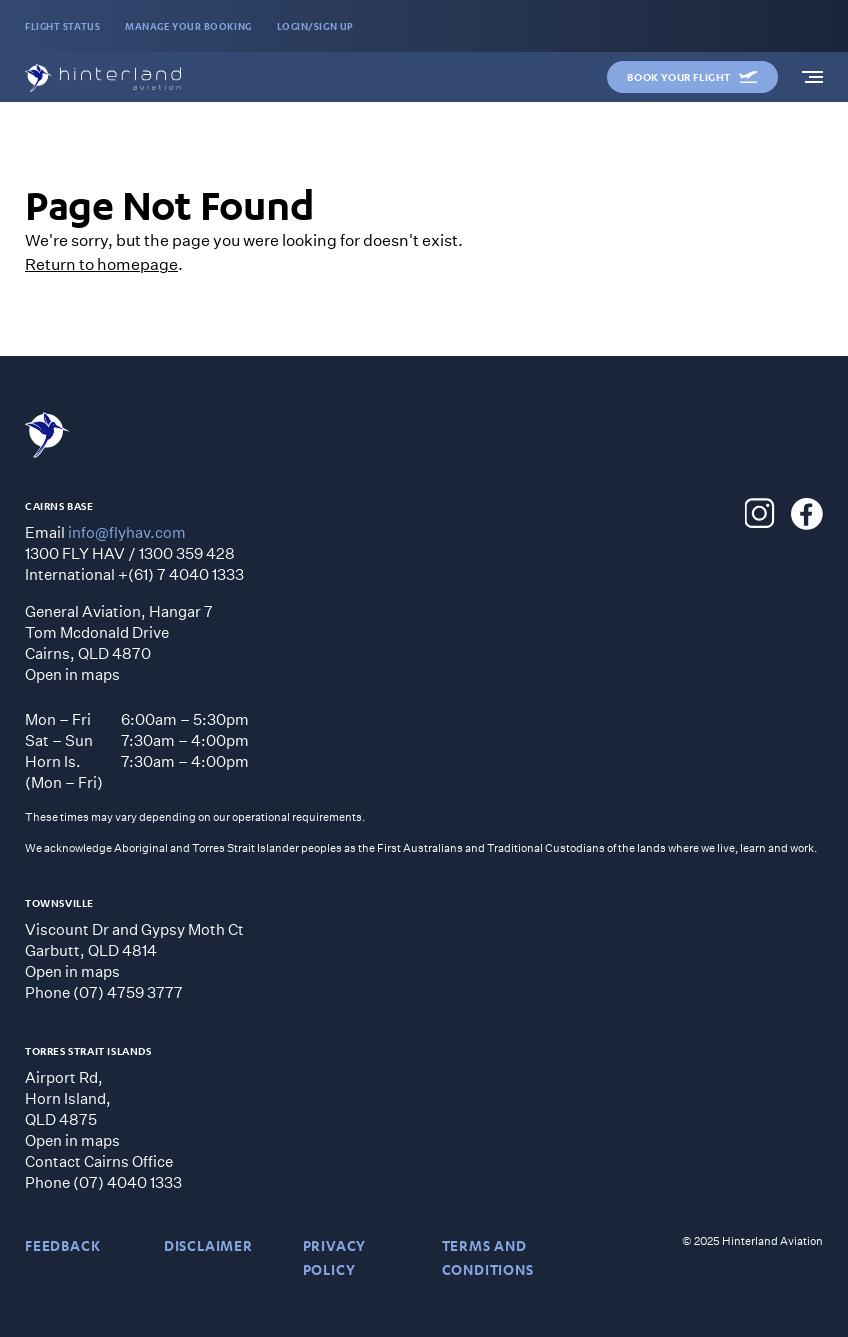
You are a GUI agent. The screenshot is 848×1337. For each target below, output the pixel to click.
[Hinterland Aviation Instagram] (760, 514)
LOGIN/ (315, 26)
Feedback (62, 1245)
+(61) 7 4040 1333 (181, 574)
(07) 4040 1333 (127, 1182)
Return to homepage (101, 263)
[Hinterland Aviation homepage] (103, 78)
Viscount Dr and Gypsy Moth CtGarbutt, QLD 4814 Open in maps (134, 950)
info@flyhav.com (127, 532)
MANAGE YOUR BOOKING (188, 26)
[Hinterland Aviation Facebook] (807, 514)
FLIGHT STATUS (62, 26)
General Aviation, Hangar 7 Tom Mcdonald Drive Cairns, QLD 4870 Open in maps (119, 642)
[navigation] (812, 77)
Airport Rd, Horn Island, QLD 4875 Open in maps (72, 1108)
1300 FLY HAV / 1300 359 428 (130, 553)
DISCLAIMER (208, 1245)
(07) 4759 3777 (128, 992)
